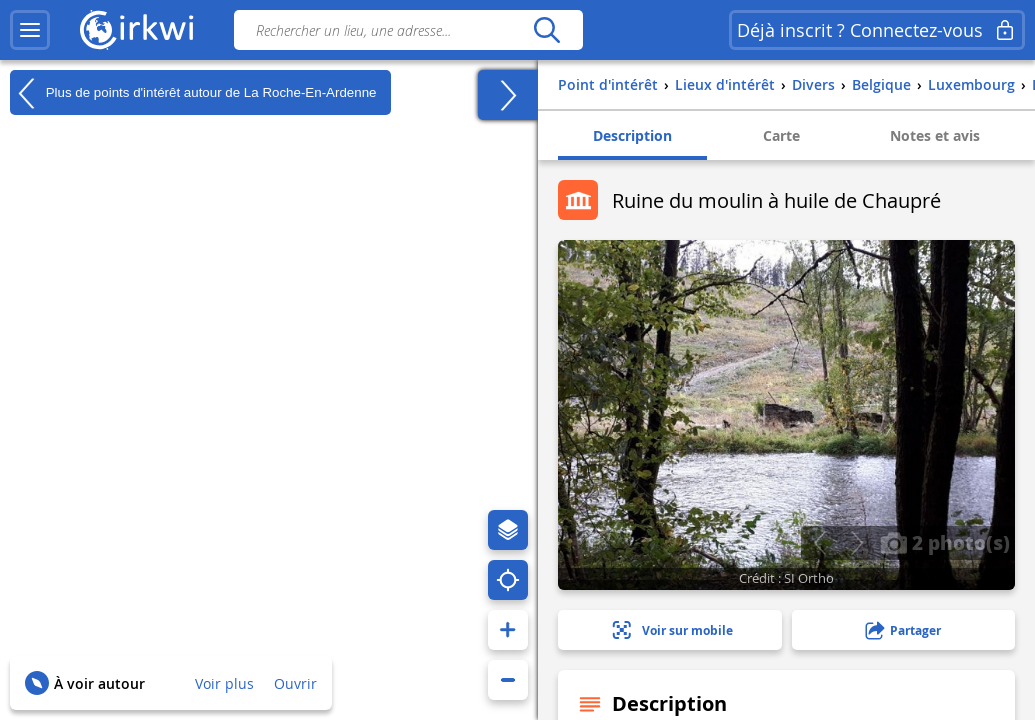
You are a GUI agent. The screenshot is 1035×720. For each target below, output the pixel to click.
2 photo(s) (945, 542)
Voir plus (224, 683)
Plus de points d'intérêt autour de (193, 93)
